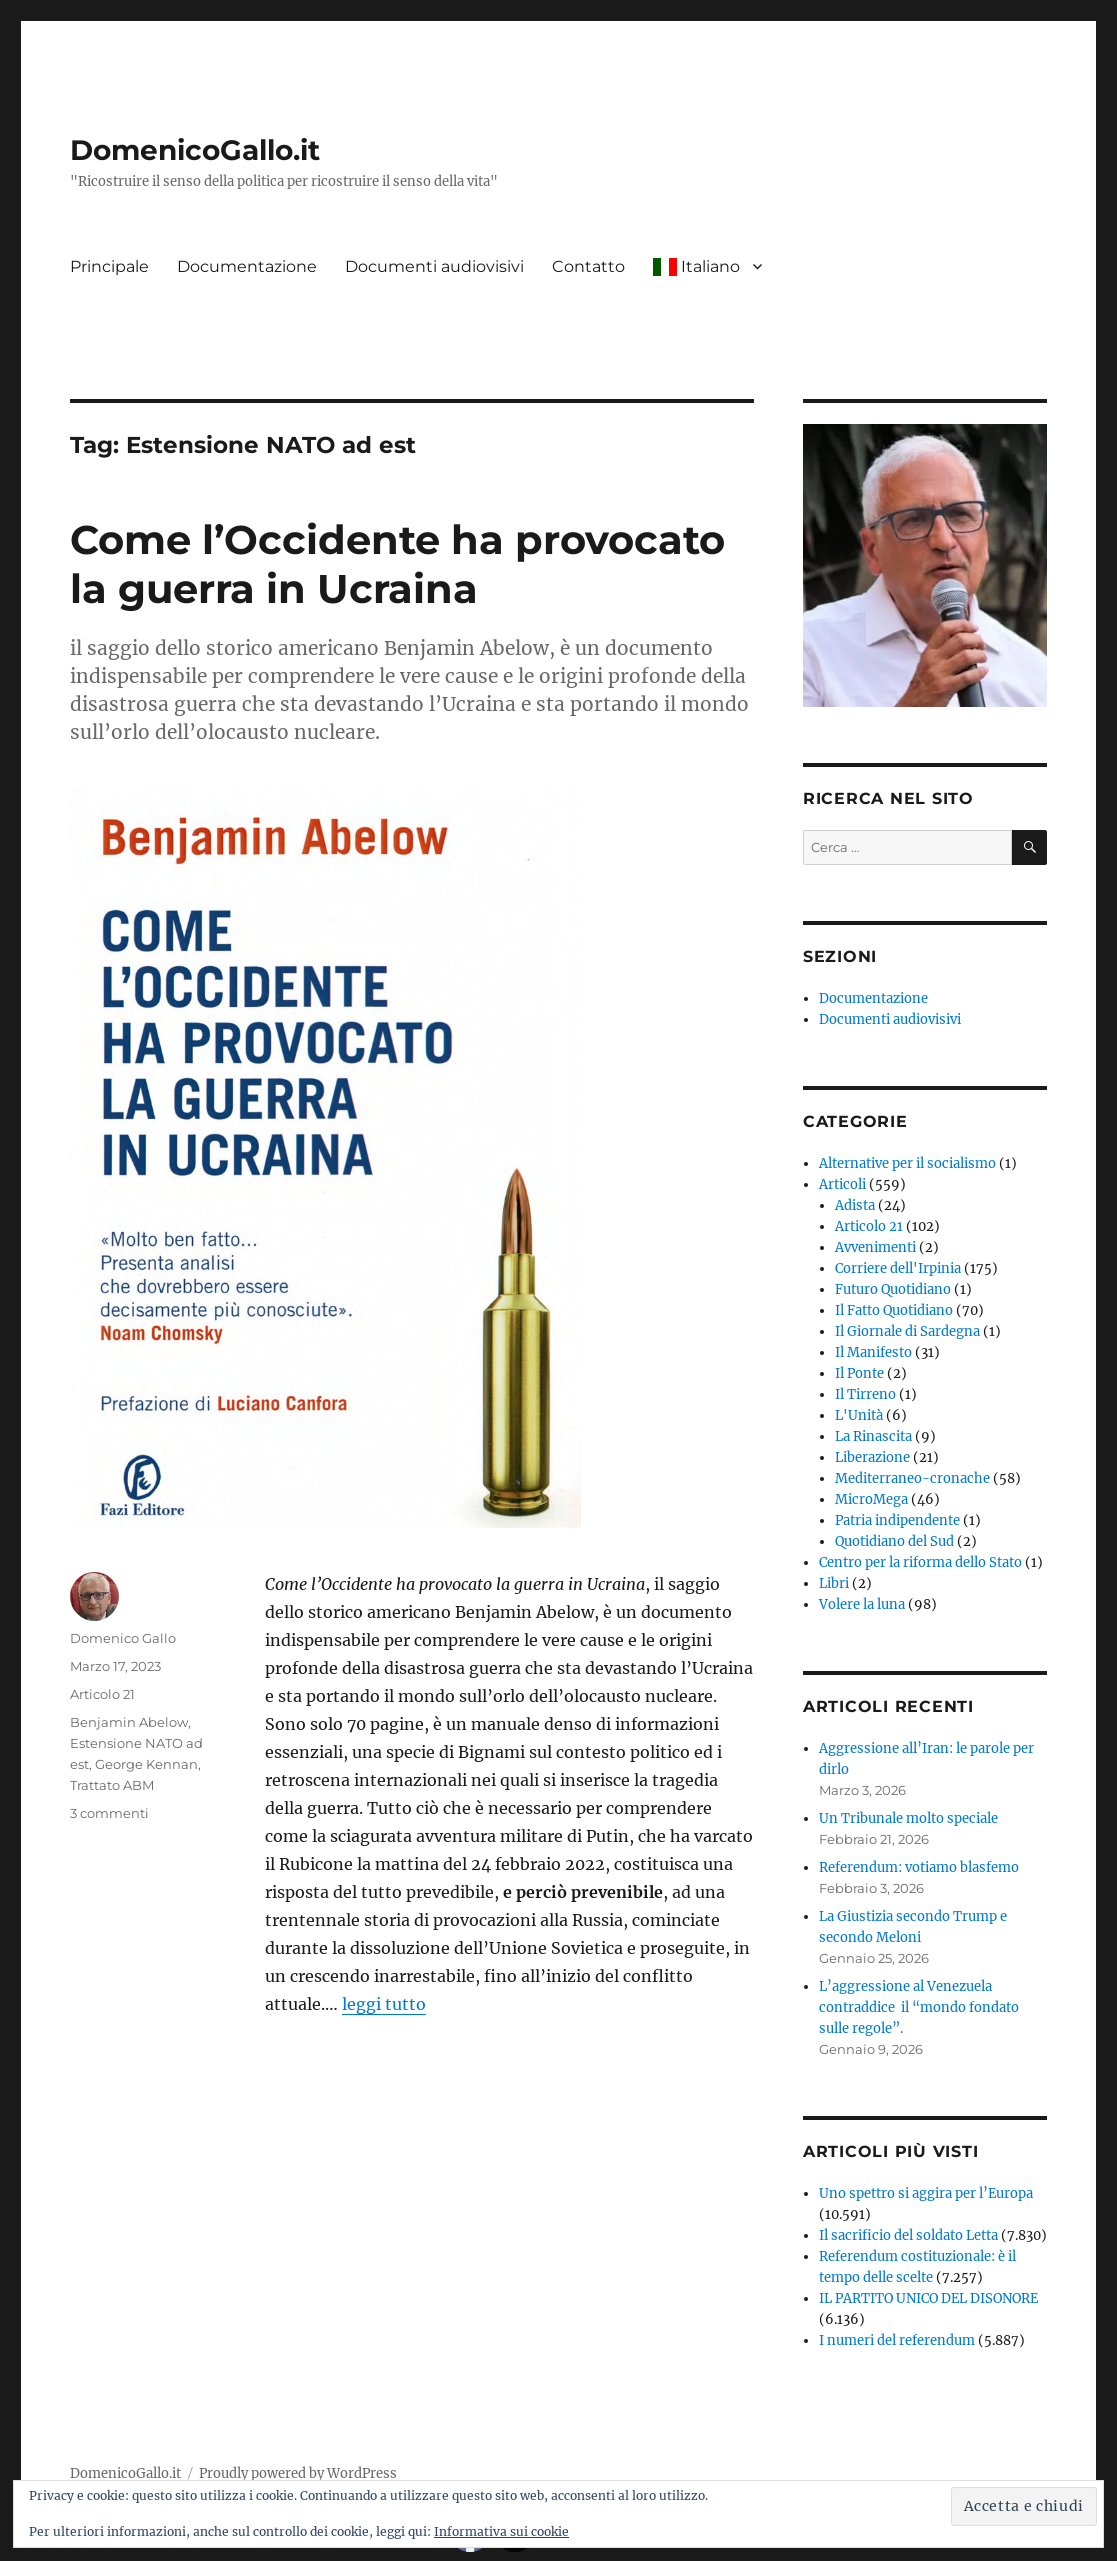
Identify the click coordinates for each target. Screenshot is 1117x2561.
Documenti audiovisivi (434, 266)
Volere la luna (862, 1604)
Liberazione (872, 1457)
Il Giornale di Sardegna (907, 1331)
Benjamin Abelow (129, 1722)
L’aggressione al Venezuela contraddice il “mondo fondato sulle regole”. (919, 2007)
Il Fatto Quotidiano (894, 1310)
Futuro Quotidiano (893, 1289)
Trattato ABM (112, 1785)
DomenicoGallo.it (195, 150)
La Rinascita (873, 1436)
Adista (855, 1205)
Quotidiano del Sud (894, 1541)
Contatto (588, 266)
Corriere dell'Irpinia (898, 1268)
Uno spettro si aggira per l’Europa (926, 2193)
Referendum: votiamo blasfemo (919, 1867)
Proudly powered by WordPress (298, 2473)
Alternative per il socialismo (907, 1163)
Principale (109, 266)
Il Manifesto (873, 1352)
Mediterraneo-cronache (912, 1478)
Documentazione (247, 266)
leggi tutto (384, 2004)
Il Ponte (859, 1373)
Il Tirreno (865, 1394)
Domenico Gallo (123, 1638)
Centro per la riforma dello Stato (920, 1562)
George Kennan (146, 1764)
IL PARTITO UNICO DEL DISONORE (928, 2298)
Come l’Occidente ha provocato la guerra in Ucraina (397, 564)
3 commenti (109, 1813)
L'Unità (859, 1415)
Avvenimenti (875, 1247)
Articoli (842, 1184)
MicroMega (871, 1499)
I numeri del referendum (897, 2340)
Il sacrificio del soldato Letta (908, 2235)
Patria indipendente (897, 1520)
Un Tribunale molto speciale (908, 1818)
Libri (834, 1583)
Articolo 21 (102, 1694)
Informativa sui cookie (501, 2531)
